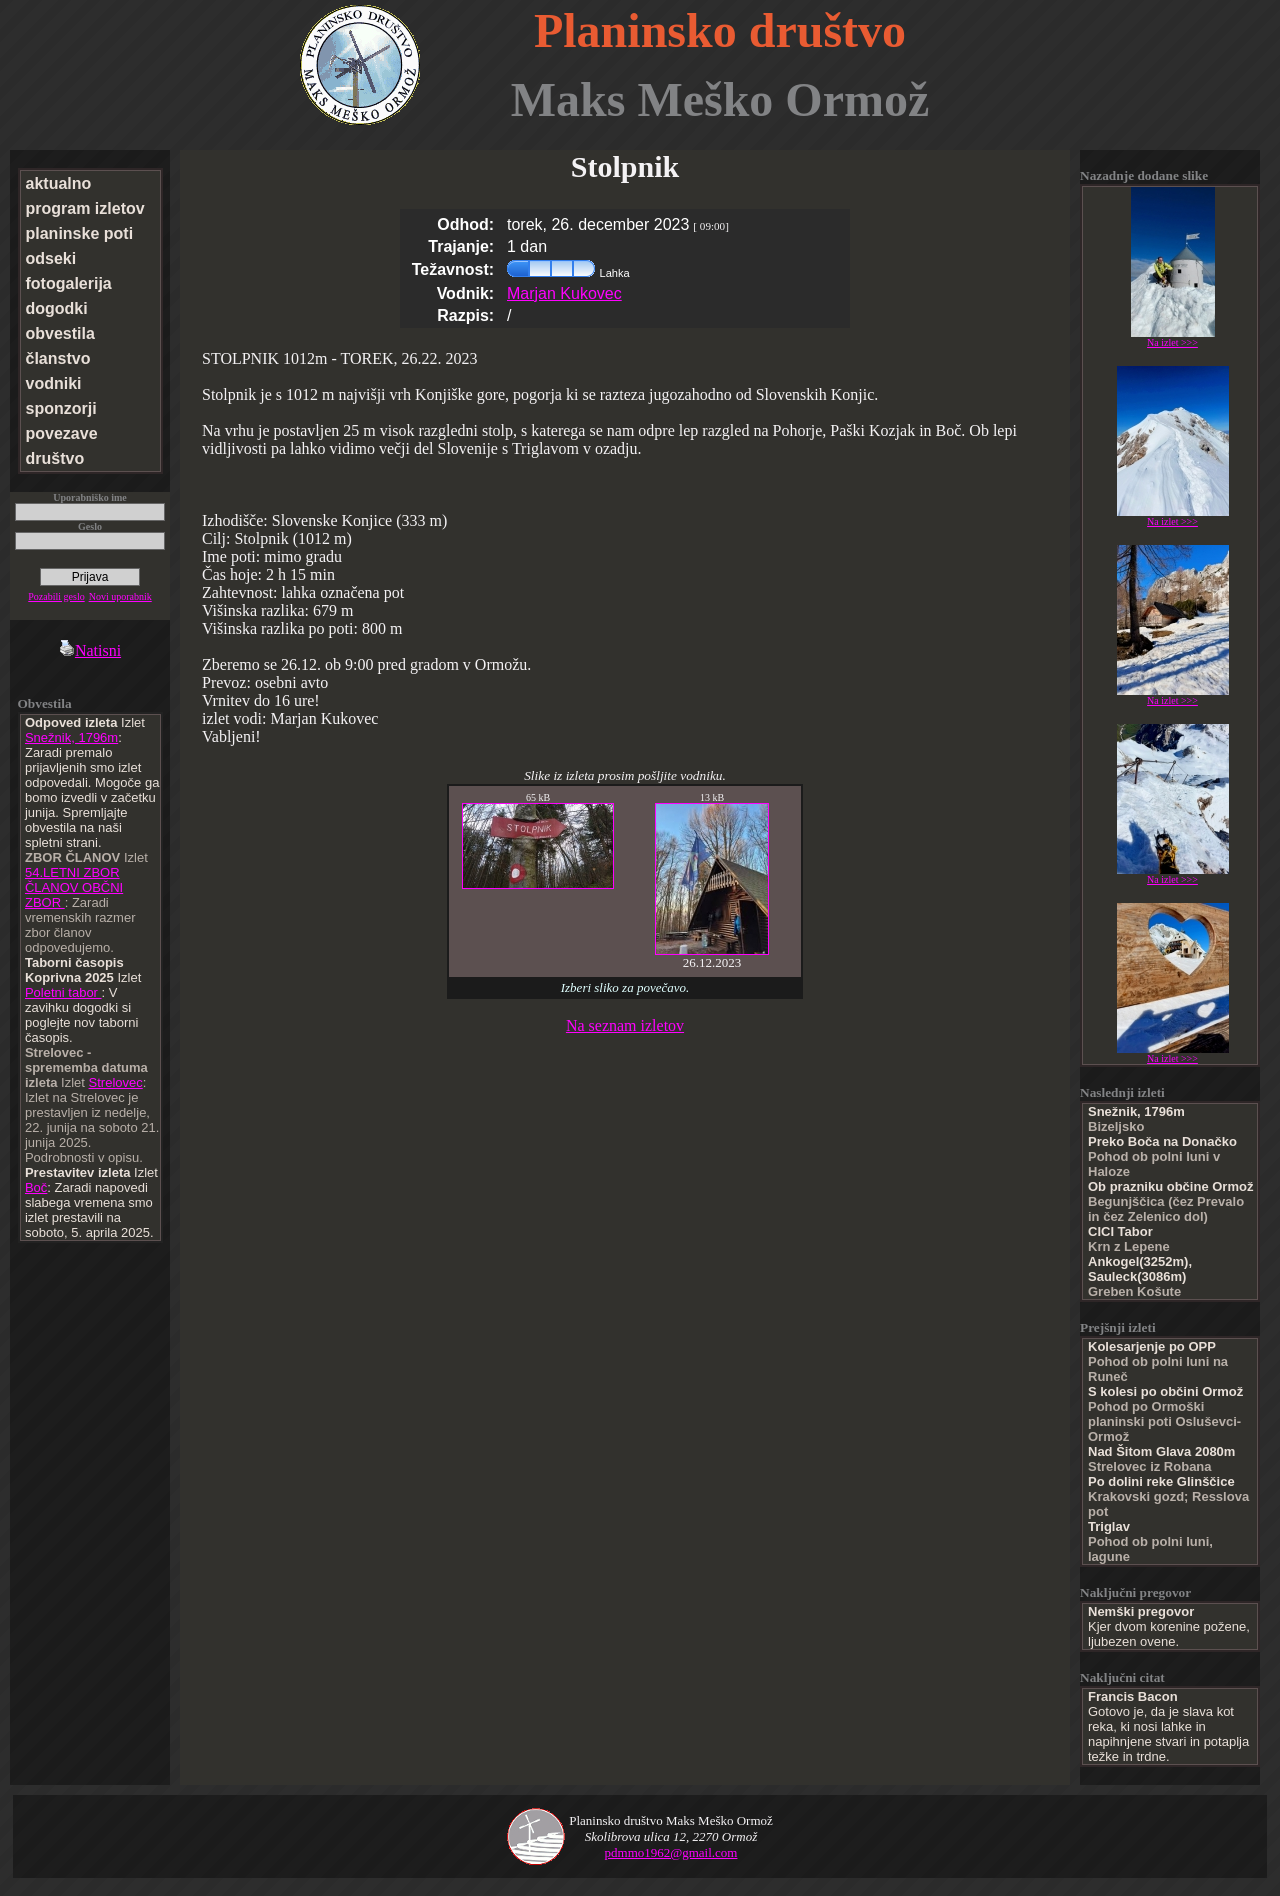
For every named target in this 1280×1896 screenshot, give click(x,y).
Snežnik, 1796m (71, 737)
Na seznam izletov (625, 1025)
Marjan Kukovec (564, 293)
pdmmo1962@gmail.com (671, 1852)
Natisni (90, 650)
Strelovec (116, 1082)
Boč (36, 1187)
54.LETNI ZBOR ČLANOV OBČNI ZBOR (74, 887)
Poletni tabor (63, 992)
